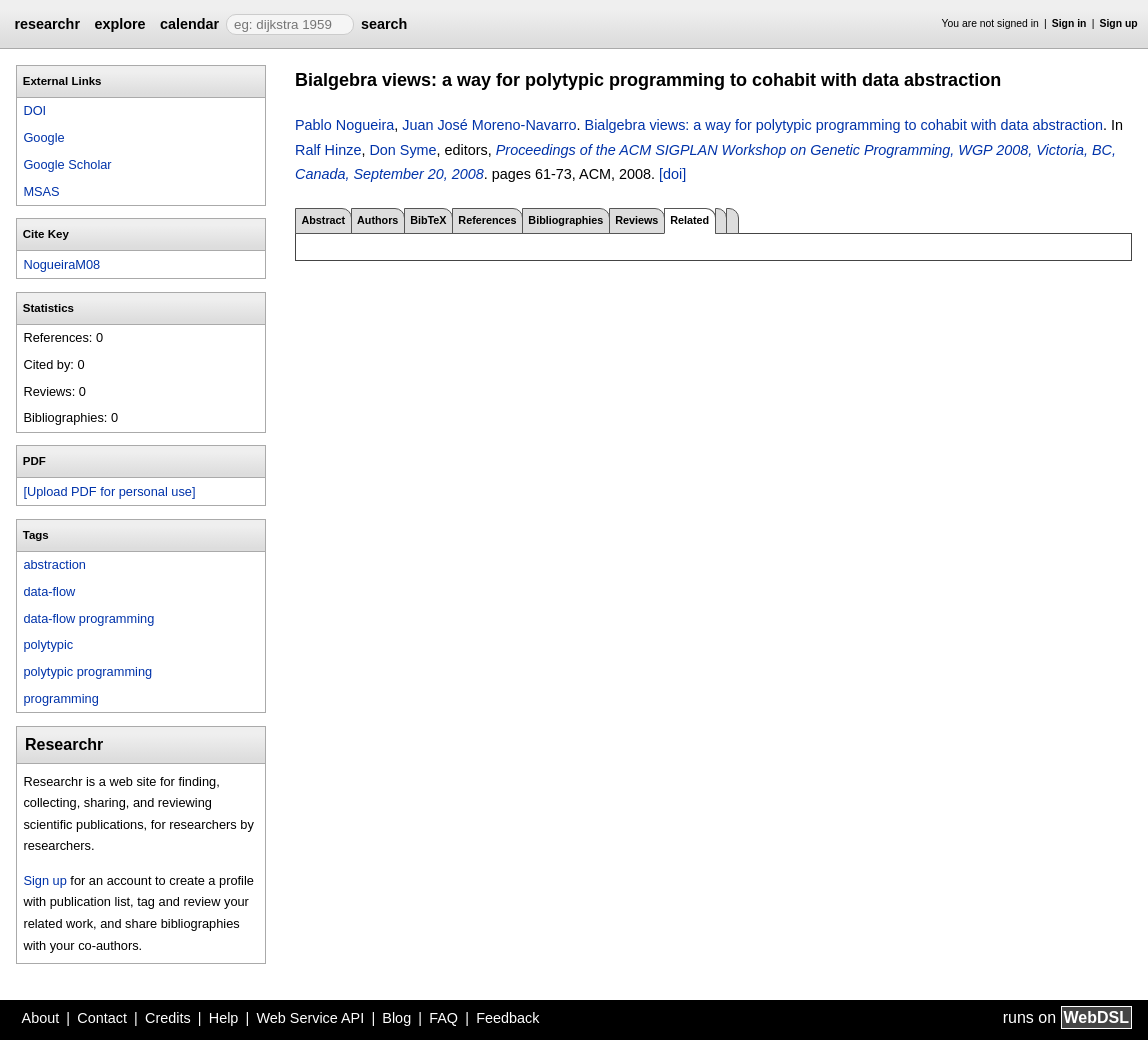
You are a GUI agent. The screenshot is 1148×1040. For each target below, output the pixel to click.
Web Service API (310, 1018)
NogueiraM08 (61, 264)
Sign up (1119, 23)
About (41, 1018)
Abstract (323, 220)
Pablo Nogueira (344, 125)
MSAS (41, 191)
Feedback (507, 1018)
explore (119, 24)
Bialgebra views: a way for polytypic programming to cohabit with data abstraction (844, 125)
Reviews (636, 220)
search (384, 24)
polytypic (48, 644)
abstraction (54, 564)
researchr (47, 24)
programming (60, 698)
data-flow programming (88, 618)
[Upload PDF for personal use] (109, 491)
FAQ (443, 1018)
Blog (396, 1018)
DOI (34, 110)
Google (43, 137)
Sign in (1069, 23)
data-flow (49, 591)
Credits (168, 1018)
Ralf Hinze (328, 150)
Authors (377, 220)
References (487, 220)
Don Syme (402, 150)
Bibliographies (565, 220)
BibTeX (428, 220)
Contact (102, 1018)
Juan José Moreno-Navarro (489, 125)
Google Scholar (67, 164)
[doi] (672, 174)
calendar (189, 24)
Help (224, 1018)
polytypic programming (87, 671)
